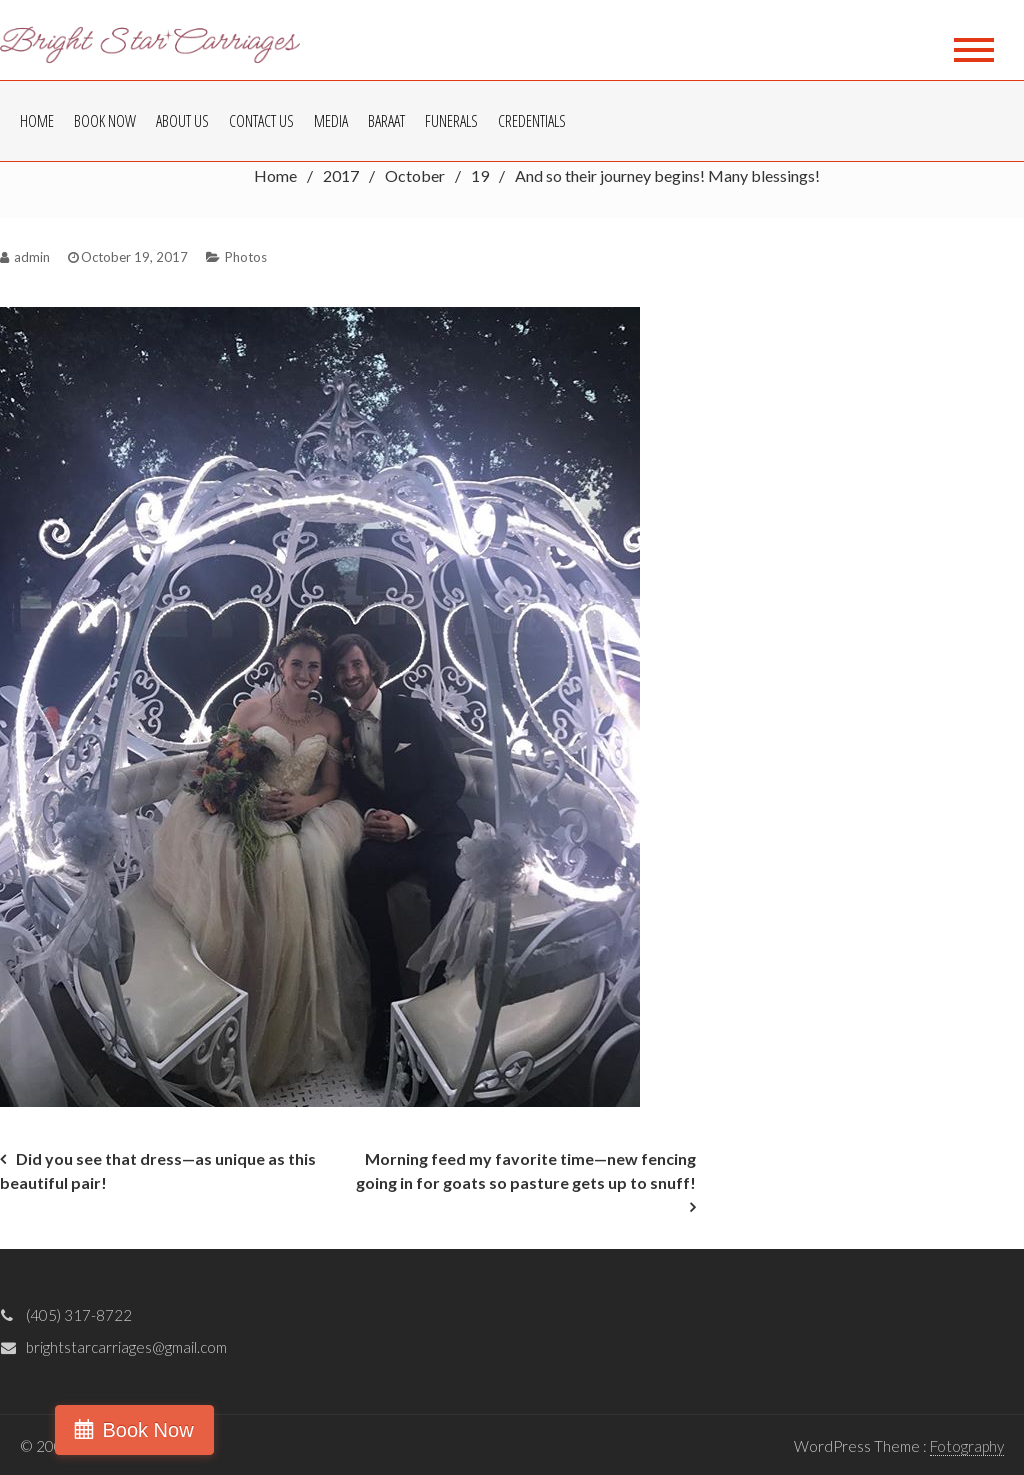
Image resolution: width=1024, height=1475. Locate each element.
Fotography (967, 1446)
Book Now (105, 121)
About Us (182, 121)
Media (331, 121)
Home (37, 121)
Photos (246, 257)
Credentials (532, 121)
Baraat (386, 121)
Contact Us (261, 121)
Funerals (451, 121)
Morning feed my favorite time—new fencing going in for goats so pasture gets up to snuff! (526, 1170)
